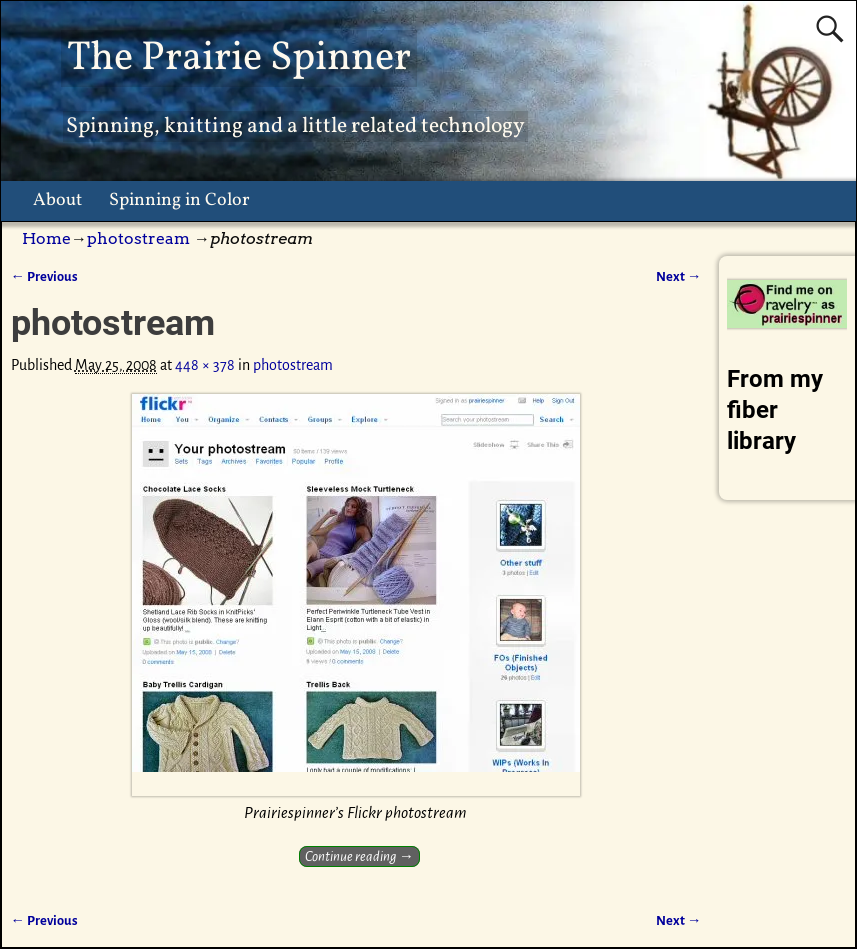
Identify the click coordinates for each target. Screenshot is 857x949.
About (57, 200)
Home (46, 238)
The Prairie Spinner (239, 58)
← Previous (44, 276)
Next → (678, 276)
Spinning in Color (179, 200)
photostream (138, 238)
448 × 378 (205, 365)
